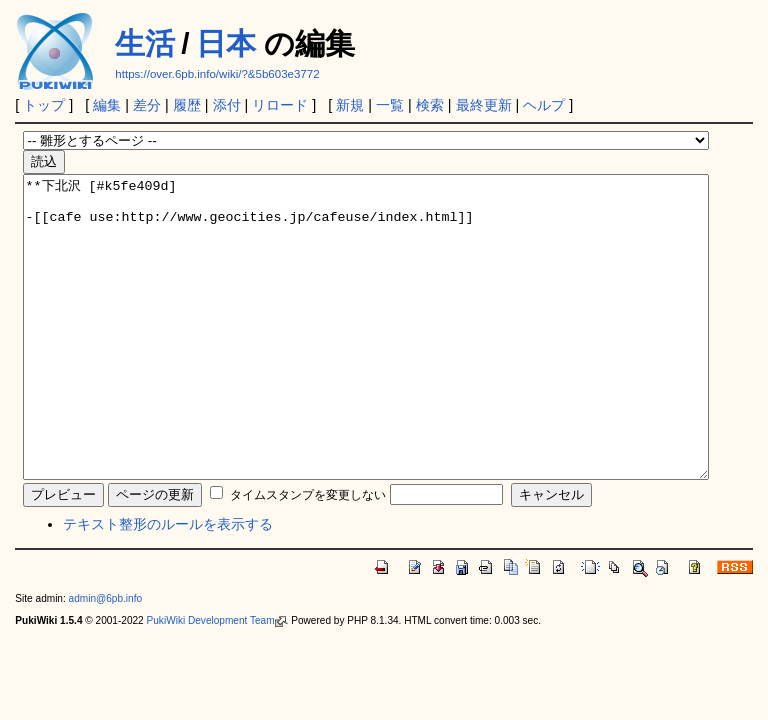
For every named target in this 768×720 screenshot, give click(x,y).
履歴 (187, 105)
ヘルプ (544, 105)
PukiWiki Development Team (216, 680)
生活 (145, 43)
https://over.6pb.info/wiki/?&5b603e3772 (217, 74)
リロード (280, 105)
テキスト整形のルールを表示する (168, 584)
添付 (227, 105)
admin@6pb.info (106, 658)
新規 (350, 105)
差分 (147, 105)
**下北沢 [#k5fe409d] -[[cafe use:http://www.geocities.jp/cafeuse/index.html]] (366, 357)
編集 (107, 105)
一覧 (390, 105)
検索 (430, 105)
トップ (44, 105)
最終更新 (484, 105)
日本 (226, 43)
